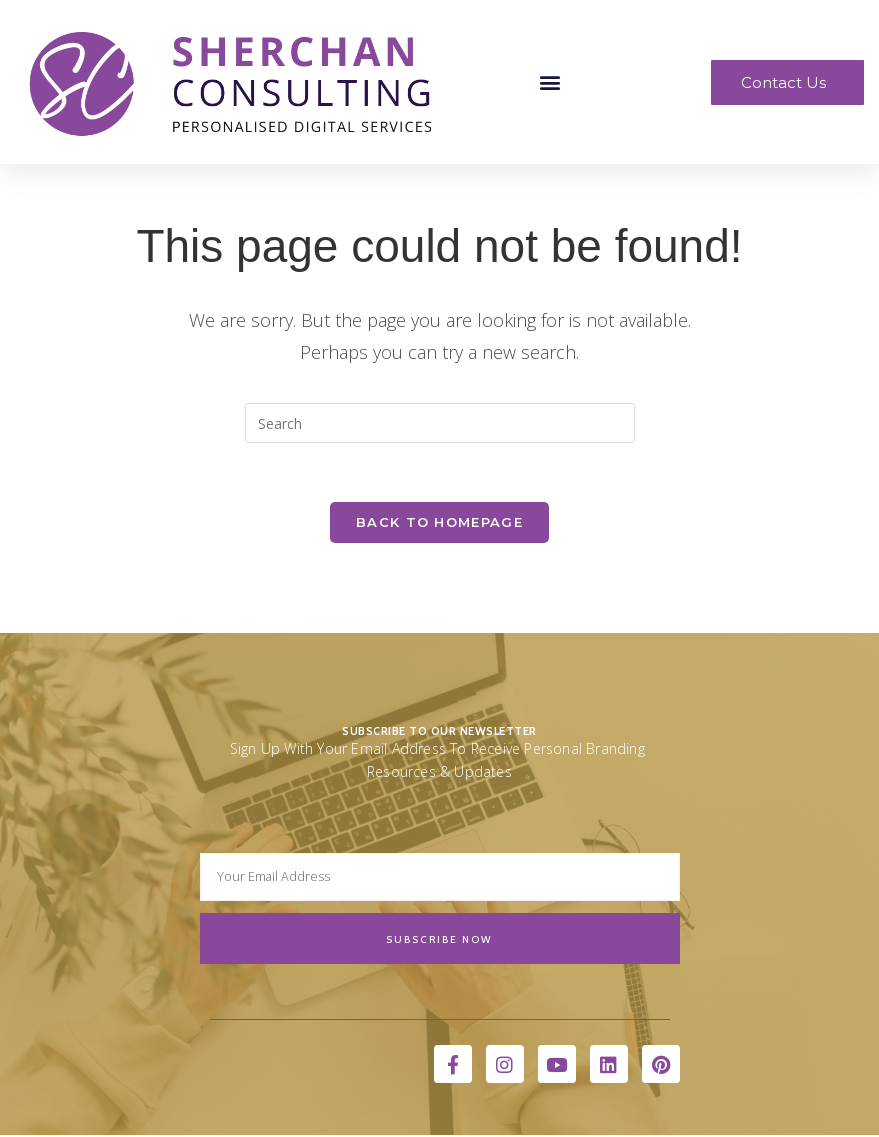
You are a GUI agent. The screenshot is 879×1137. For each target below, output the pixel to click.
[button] (550, 82)
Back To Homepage (439, 523)
